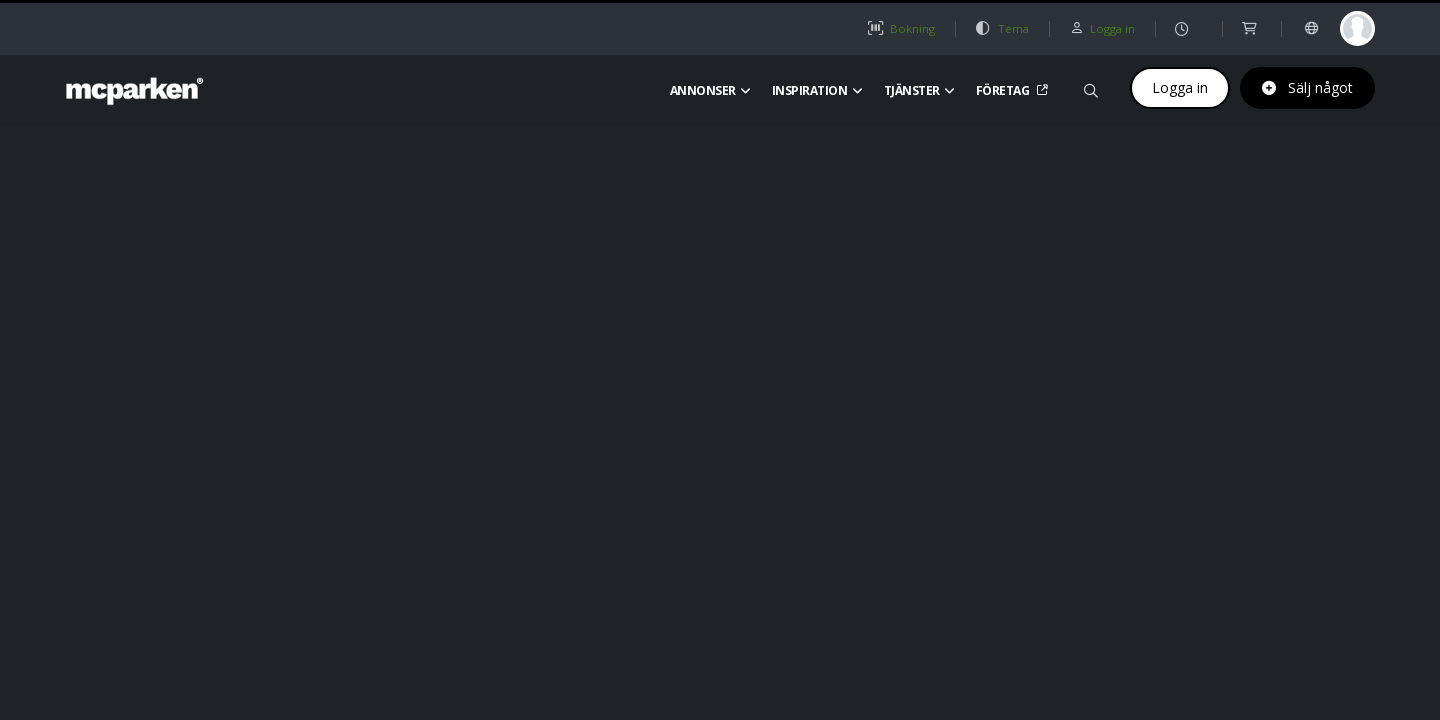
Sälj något (1307, 87)
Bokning (901, 28)
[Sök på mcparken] (1091, 87)
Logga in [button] (1102, 28)
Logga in (1180, 87)
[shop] (1251, 28)
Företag (1009, 90)
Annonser (710, 90)
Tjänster (919, 90)
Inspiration (817, 90)
